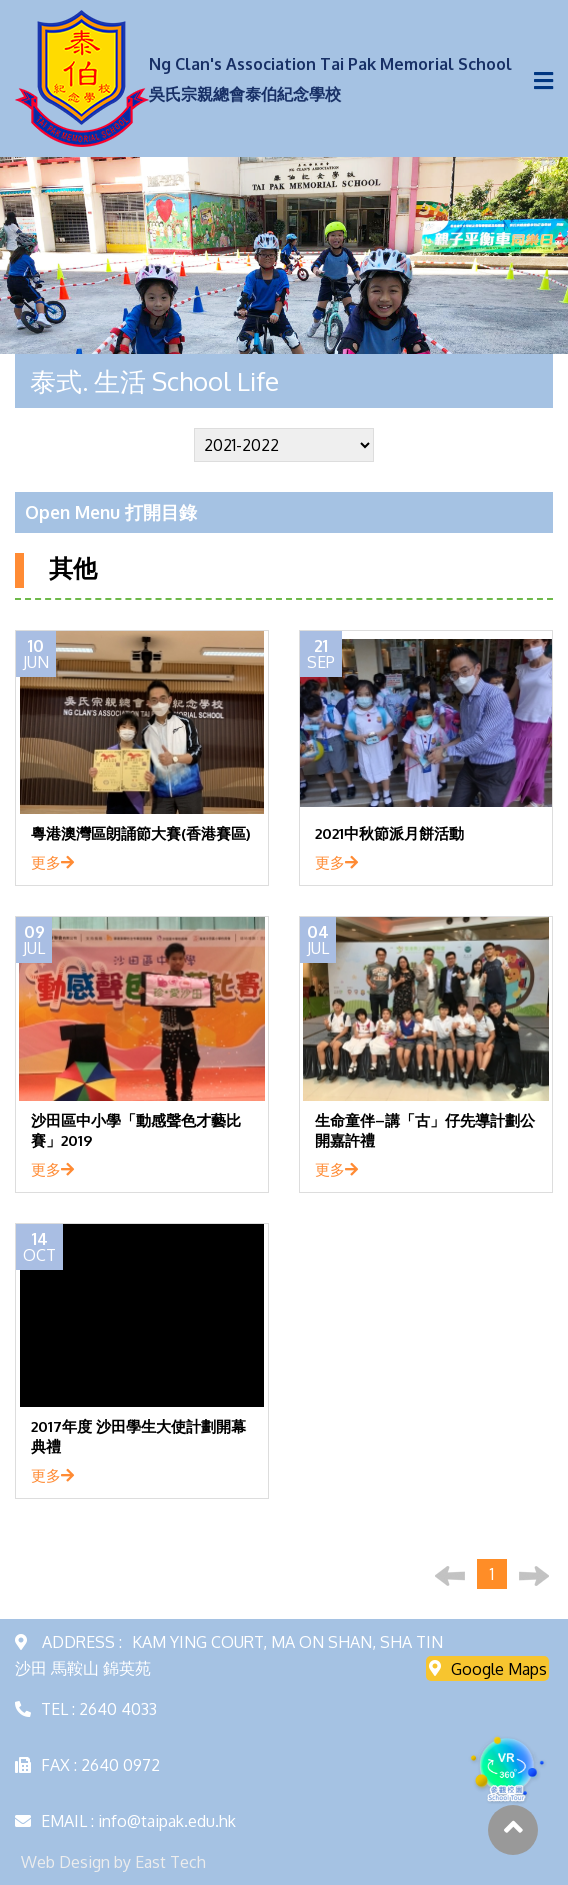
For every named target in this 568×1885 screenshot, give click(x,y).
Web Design (65, 1862)
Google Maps (488, 1668)
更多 (52, 862)
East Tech (170, 1862)
